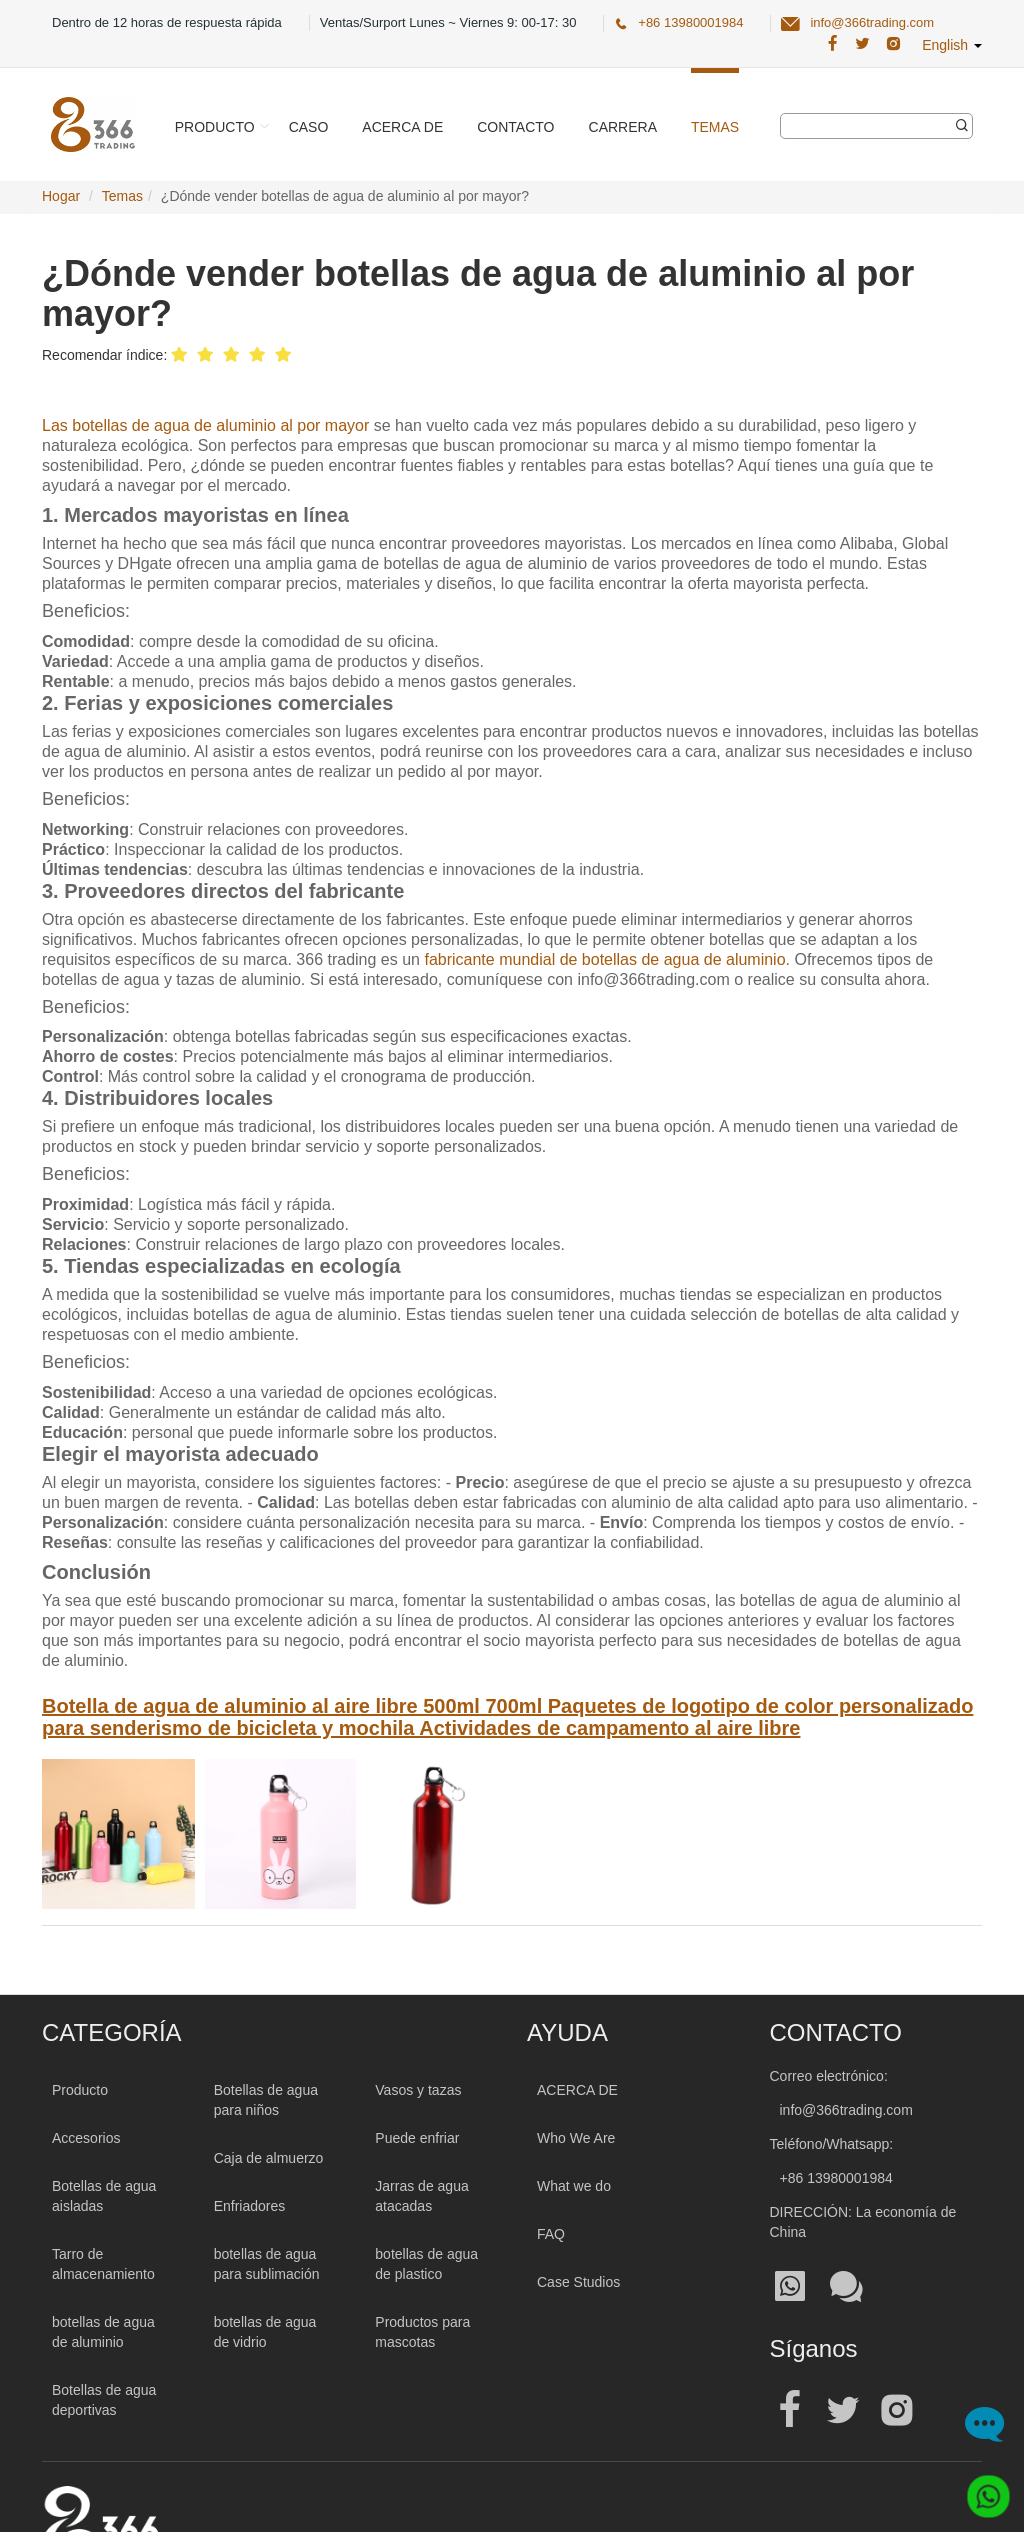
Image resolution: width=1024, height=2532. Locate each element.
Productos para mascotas (422, 2332)
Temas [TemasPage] (122, 196)
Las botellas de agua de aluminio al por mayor (205, 425)
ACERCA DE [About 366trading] (577, 2090)
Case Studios (578, 2282)
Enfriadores (250, 2206)
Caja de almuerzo (269, 2158)
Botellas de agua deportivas (104, 2400)
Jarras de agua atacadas (421, 2196)
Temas (715, 127)
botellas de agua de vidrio (265, 2332)
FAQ (551, 2234)
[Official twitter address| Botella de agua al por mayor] (843, 2410)
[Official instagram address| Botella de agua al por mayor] (897, 2410)
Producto (215, 127)
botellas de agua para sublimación (267, 2264)
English (952, 45)
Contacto (515, 127)
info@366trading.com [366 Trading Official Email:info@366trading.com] (872, 22)
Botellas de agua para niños (266, 2100)
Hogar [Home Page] (61, 196)
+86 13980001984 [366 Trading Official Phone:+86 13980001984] (690, 22)
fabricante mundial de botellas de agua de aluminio (604, 959)
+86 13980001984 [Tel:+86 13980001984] (836, 2178)
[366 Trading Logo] (93, 124)
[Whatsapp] (981, 2489)
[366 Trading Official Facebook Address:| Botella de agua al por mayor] (832, 44)
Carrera (623, 127)
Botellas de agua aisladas (104, 2196)
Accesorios (86, 2138)
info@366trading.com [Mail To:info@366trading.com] (846, 2110)
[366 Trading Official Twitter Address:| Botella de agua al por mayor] (862, 44)
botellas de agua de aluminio (103, 2332)
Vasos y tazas (418, 2090)
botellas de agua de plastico (426, 2264)
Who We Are (576, 2138)
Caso (309, 127)
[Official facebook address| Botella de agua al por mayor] (790, 2410)
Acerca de (402, 127)
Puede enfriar (417, 2138)
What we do (574, 2186)
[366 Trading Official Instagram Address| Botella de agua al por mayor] (893, 44)
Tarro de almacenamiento (103, 2264)
